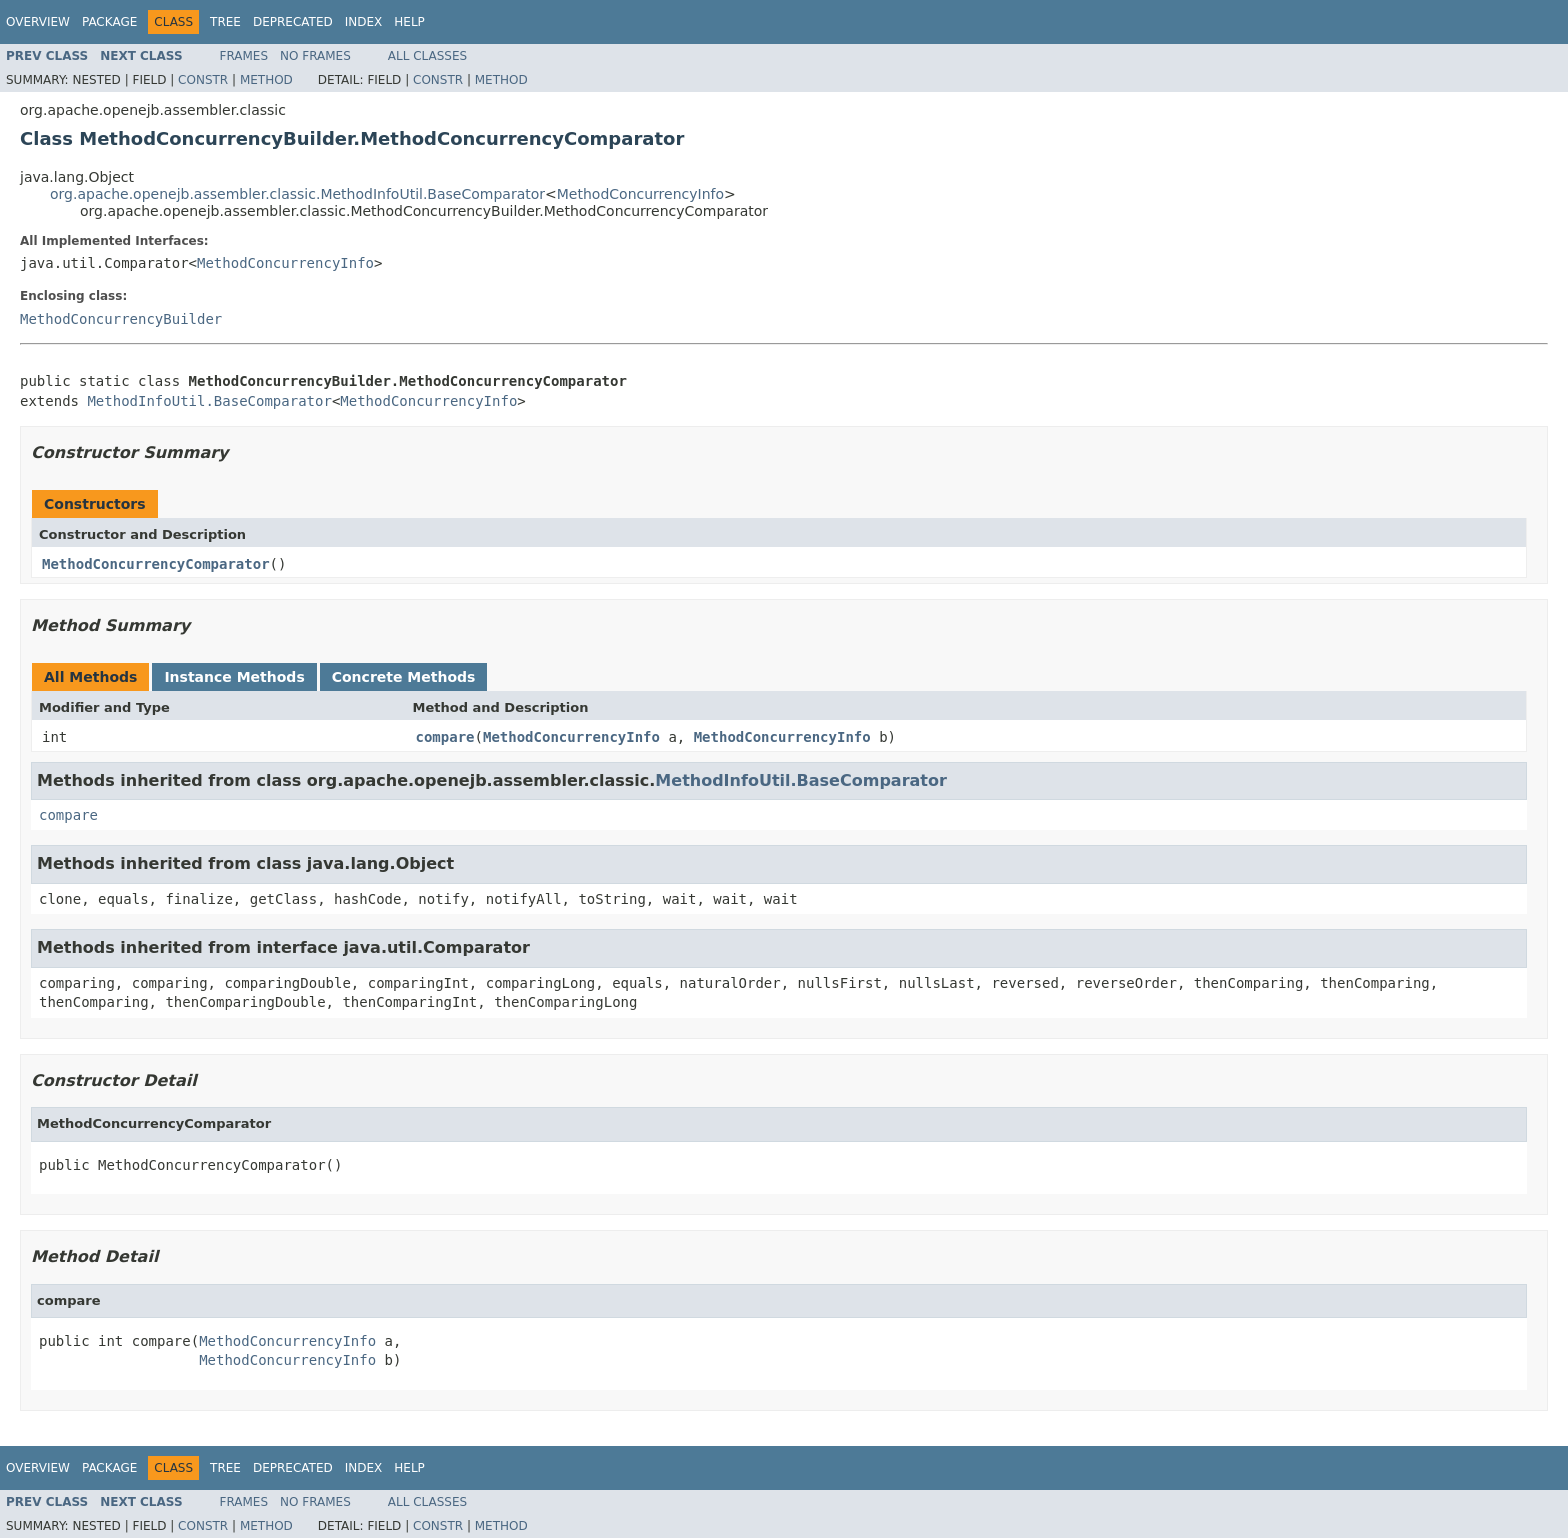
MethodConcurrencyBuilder (121, 319)
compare (445, 737)
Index (364, 22)
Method (266, 80)
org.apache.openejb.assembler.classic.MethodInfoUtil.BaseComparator (297, 194)
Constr (203, 80)
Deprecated (293, 22)
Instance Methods (234, 677)
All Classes (427, 56)
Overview (38, 22)
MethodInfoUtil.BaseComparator (209, 401)
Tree (225, 22)
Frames (244, 56)
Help (409, 22)
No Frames (315, 56)
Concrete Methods (404, 677)
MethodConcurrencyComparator (156, 564)
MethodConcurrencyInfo (640, 194)
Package (109, 22)
